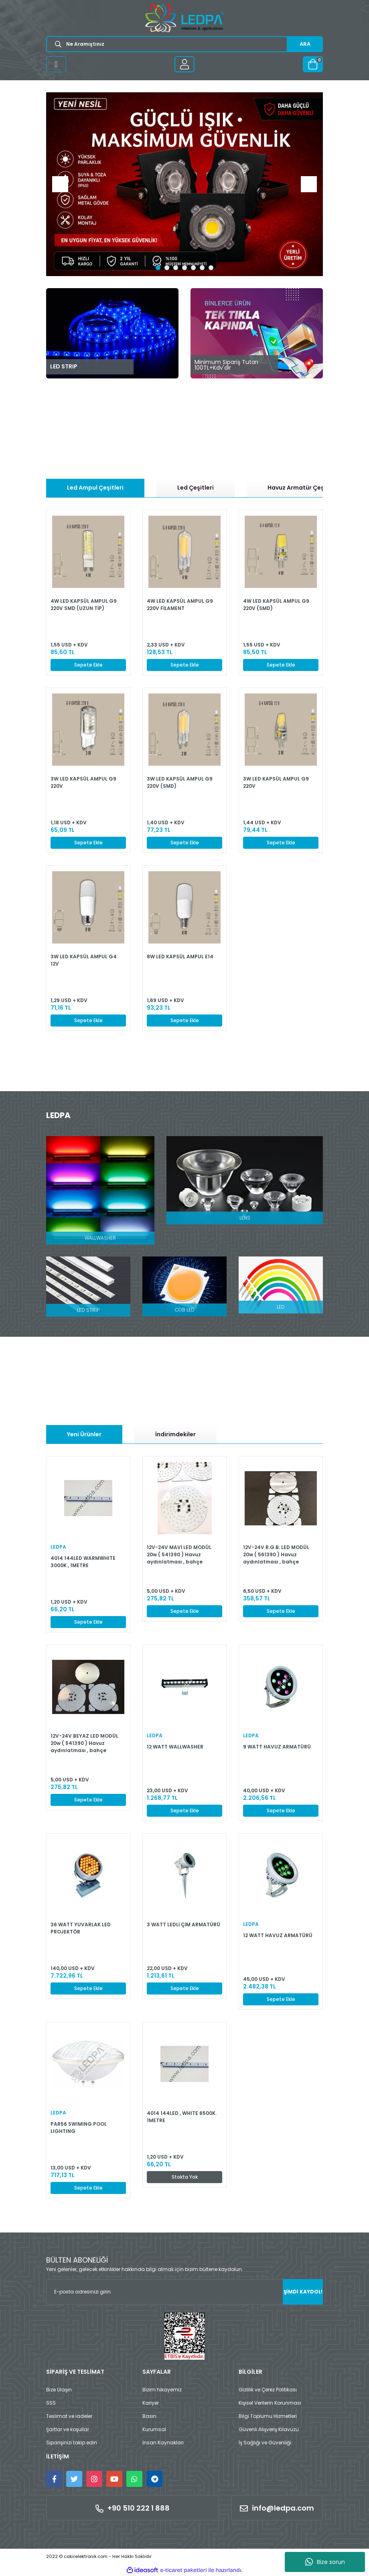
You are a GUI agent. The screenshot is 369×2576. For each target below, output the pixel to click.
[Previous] (60, 184)
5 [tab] (193, 267)
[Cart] (313, 64)
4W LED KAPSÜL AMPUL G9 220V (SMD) (276, 605)
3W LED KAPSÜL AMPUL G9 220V (83, 782)
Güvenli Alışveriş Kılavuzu (269, 2429)
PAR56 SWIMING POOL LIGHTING (79, 2128)
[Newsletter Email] (184, 2292)
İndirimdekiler (175, 1434)
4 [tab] (184, 267)
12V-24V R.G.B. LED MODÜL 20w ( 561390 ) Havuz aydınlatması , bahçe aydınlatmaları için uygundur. (276, 1554)
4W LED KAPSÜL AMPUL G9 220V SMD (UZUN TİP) (84, 605)
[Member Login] (184, 64)
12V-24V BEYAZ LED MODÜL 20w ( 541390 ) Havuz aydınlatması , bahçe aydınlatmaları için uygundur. (84, 1742)
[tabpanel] (184, 184)
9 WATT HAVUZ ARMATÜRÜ (277, 1746)
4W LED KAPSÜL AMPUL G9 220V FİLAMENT (180, 605)
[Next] (309, 184)
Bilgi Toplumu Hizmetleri (268, 2416)
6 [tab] (202, 267)
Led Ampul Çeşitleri (95, 488)
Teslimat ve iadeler (69, 2416)
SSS (51, 2402)
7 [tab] (211, 267)
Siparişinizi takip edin (71, 2442)
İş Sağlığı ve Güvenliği (265, 2442)
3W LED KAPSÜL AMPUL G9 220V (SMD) (180, 782)
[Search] (184, 44)
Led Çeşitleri (195, 488)
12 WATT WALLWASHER (175, 1746)
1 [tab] (158, 267)
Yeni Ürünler (84, 1434)
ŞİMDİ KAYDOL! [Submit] (303, 2291)
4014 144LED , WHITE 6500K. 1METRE (182, 2117)
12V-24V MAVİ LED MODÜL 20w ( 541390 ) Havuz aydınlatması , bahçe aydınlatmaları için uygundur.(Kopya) (179, 1554)
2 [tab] (166, 267)
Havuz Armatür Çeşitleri (303, 488)
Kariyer (150, 2402)
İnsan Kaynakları (163, 2442)
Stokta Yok (185, 2176)
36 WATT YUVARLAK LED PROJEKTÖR (81, 1928)
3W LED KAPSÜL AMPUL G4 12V (84, 960)
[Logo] (184, 18)
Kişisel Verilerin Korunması (270, 2402)
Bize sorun (325, 2562)
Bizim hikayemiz (162, 2389)
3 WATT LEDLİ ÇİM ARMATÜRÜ (183, 1924)
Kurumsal (154, 2429)
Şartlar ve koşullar (67, 2429)
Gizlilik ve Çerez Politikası (268, 2389)
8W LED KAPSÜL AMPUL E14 (180, 956)
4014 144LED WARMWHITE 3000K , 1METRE (83, 1562)
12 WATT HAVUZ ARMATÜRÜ (277, 1935)
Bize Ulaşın (59, 2389)
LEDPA (58, 1547)
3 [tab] (175, 267)
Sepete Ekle (88, 664)
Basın (149, 2416)
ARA (305, 44)
